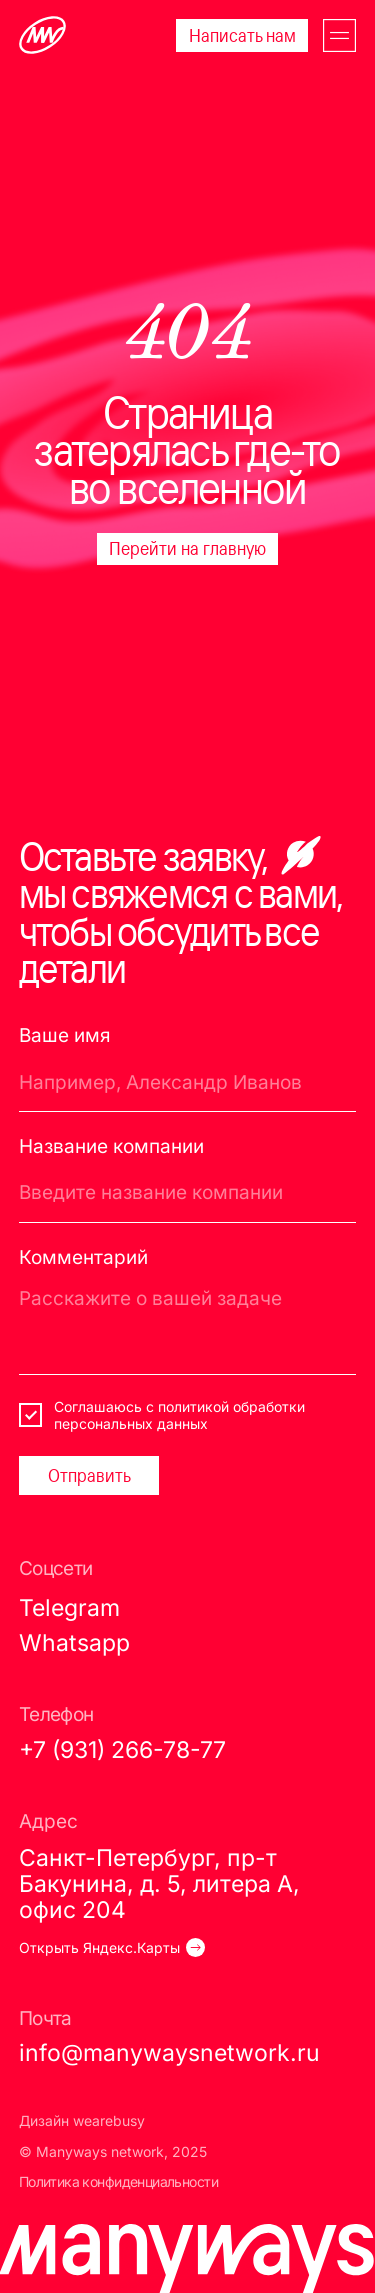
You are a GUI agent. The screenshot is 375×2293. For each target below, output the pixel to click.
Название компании (111, 1146)
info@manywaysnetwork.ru (169, 2052)
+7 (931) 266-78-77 (122, 1749)
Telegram (69, 1607)
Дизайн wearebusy (82, 2120)
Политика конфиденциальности (118, 2181)
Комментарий (83, 1257)
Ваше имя (65, 1035)
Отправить (89, 1475)
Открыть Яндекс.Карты (99, 1947)
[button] (339, 35)
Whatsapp (74, 1642)
